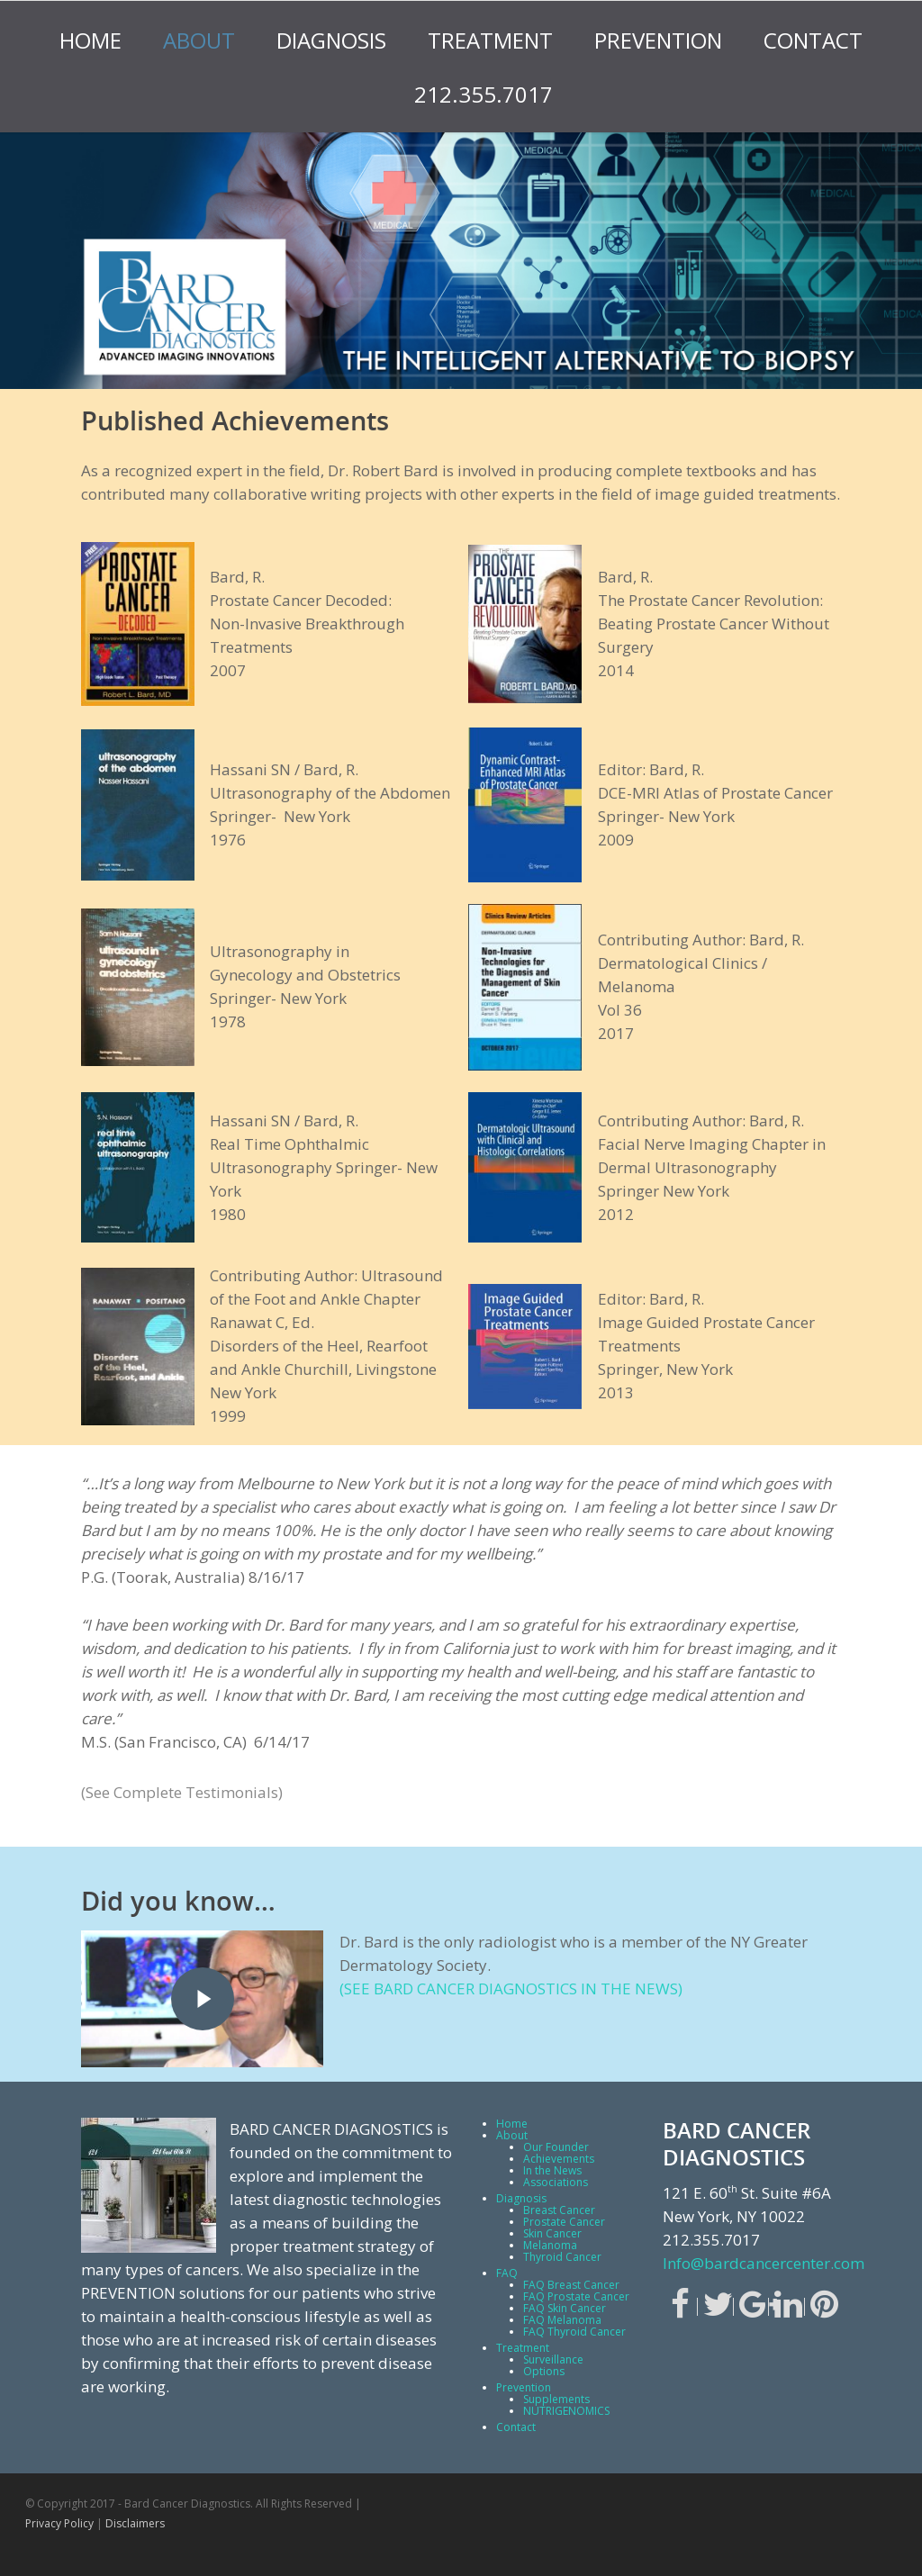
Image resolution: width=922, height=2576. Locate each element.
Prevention (658, 40)
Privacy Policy (59, 2523)
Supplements (556, 2399)
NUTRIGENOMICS (566, 2410)
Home (90, 40)
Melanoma (550, 2245)
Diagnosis (331, 40)
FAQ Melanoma (562, 2319)
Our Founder (556, 2147)
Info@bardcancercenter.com (763, 2263)
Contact (813, 40)
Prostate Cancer (564, 2221)
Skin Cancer (552, 2233)
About (199, 40)
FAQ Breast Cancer (571, 2284)
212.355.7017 (483, 94)
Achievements (558, 2158)
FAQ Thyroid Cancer (574, 2331)
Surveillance (553, 2359)
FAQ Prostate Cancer (576, 2296)
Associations (555, 2182)
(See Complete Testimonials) (182, 1792)
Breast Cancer (559, 2210)
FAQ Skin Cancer (564, 2308)
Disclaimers (135, 2523)
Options (544, 2371)
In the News (552, 2170)
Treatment (490, 40)
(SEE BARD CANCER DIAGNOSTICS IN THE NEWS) (510, 1988)
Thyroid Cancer (562, 2256)
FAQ (507, 2273)
